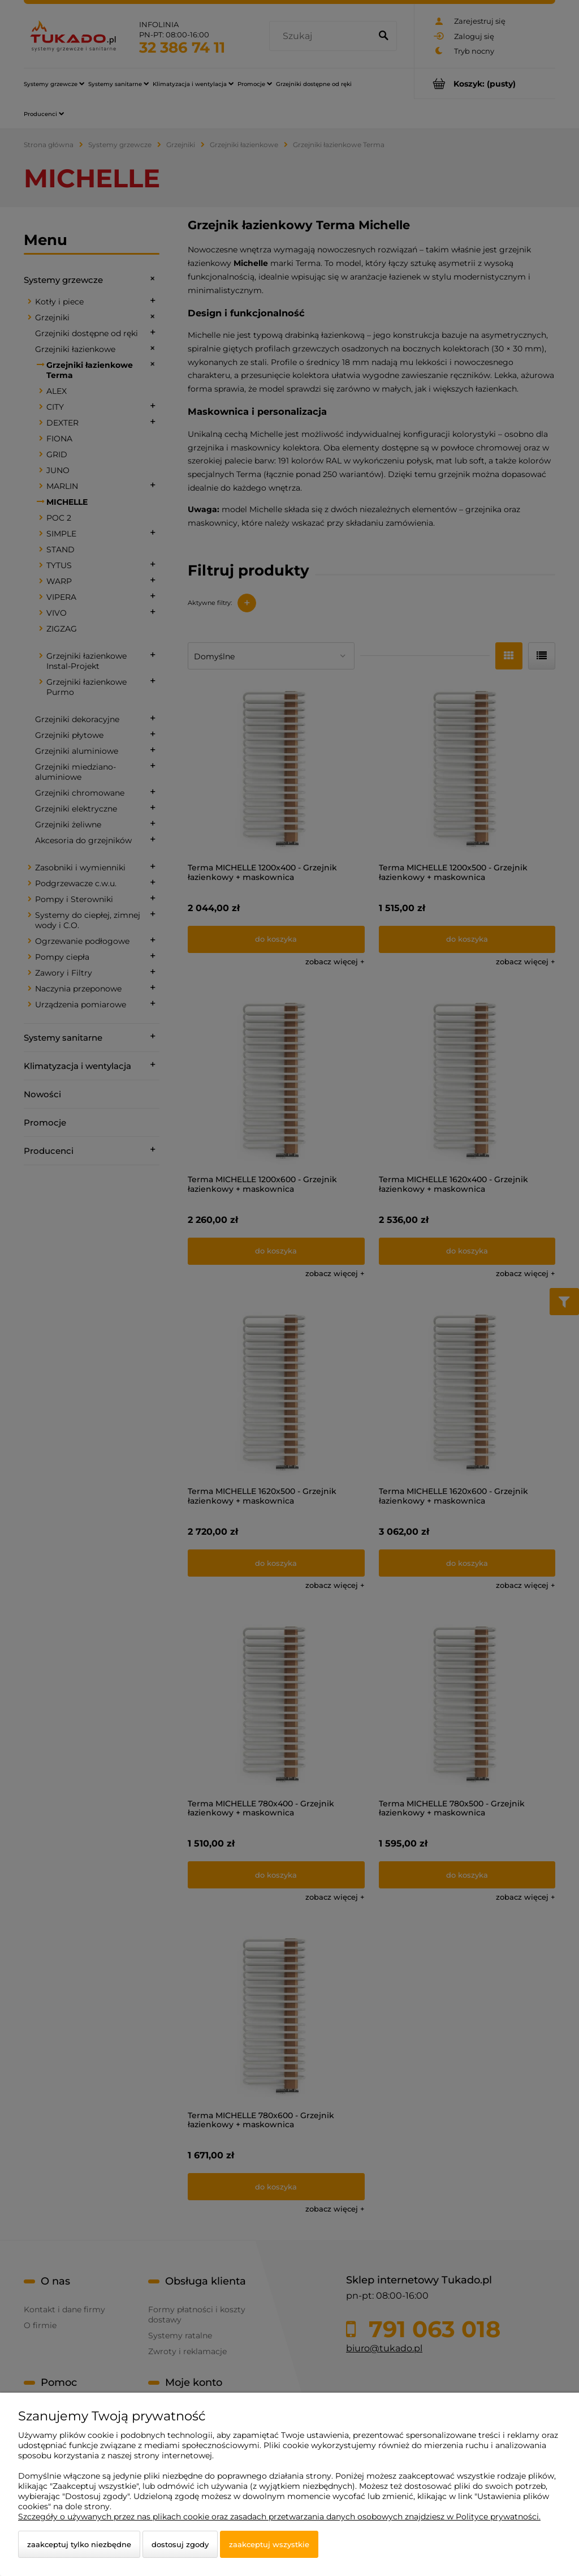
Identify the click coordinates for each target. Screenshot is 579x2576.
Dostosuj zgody (180, 2544)
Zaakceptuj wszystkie (269, 2544)
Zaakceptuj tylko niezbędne (79, 2544)
